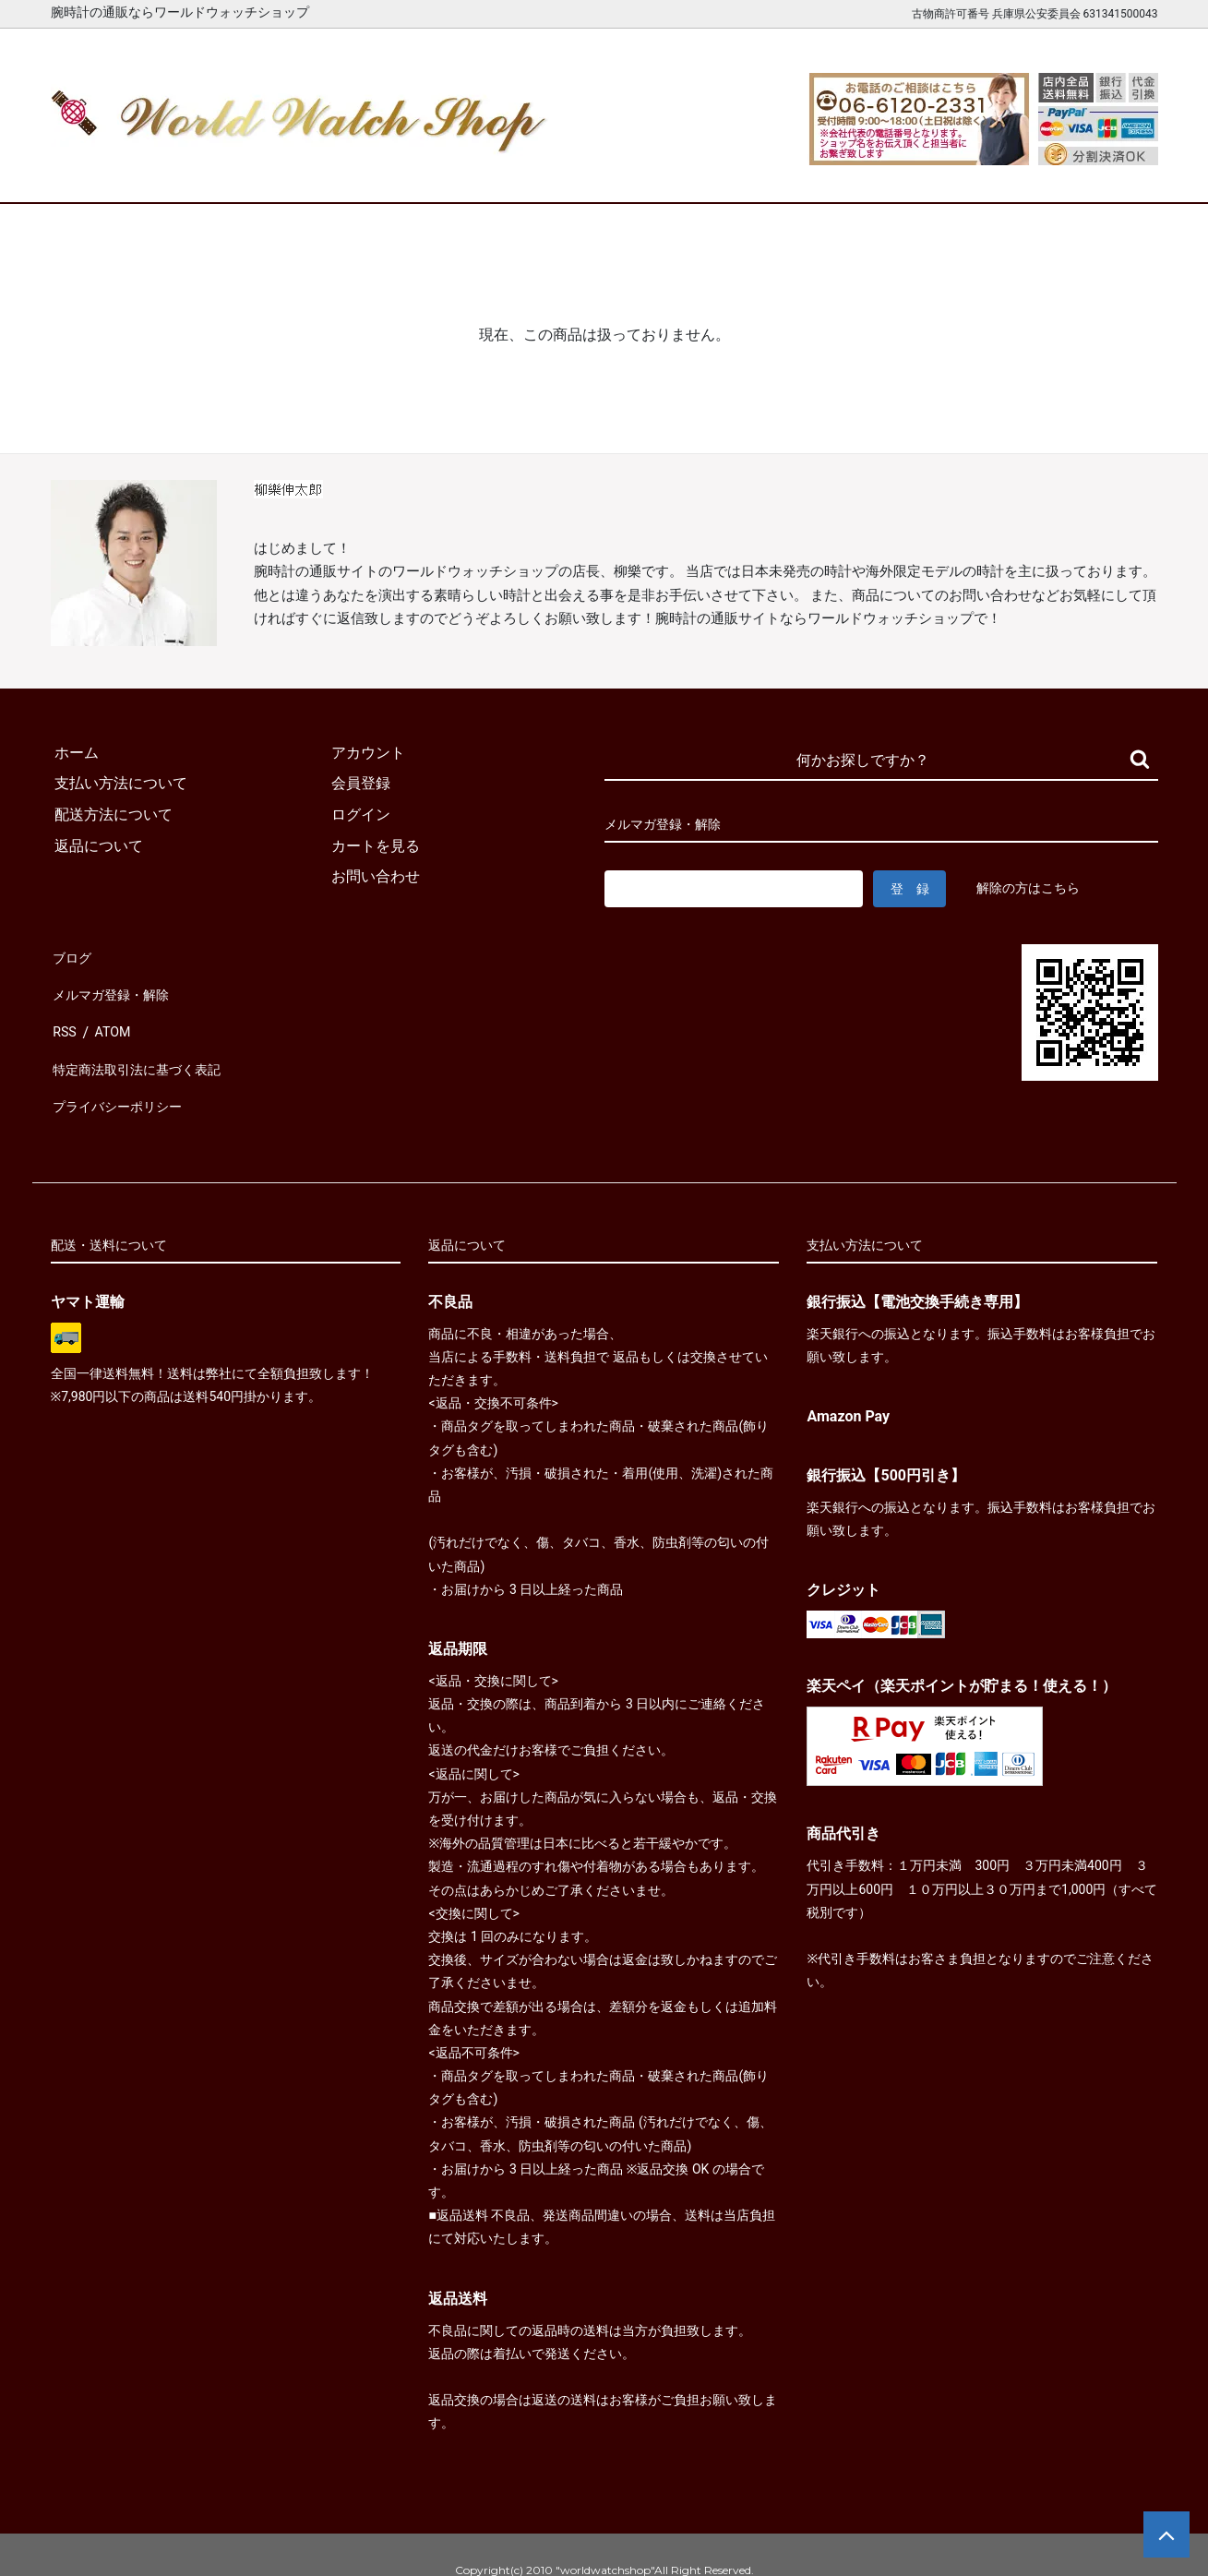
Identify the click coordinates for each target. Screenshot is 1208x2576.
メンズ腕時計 (389, 173)
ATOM (110, 1016)
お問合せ (1104, 173)
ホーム (103, 173)
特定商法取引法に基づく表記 (147, 1048)
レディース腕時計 (532, 173)
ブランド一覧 (675, 173)
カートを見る (962, 173)
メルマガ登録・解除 (117, 986)
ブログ (73, 955)
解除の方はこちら (1031, 888)
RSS (64, 1016)
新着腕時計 (247, 173)
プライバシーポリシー (124, 1078)
